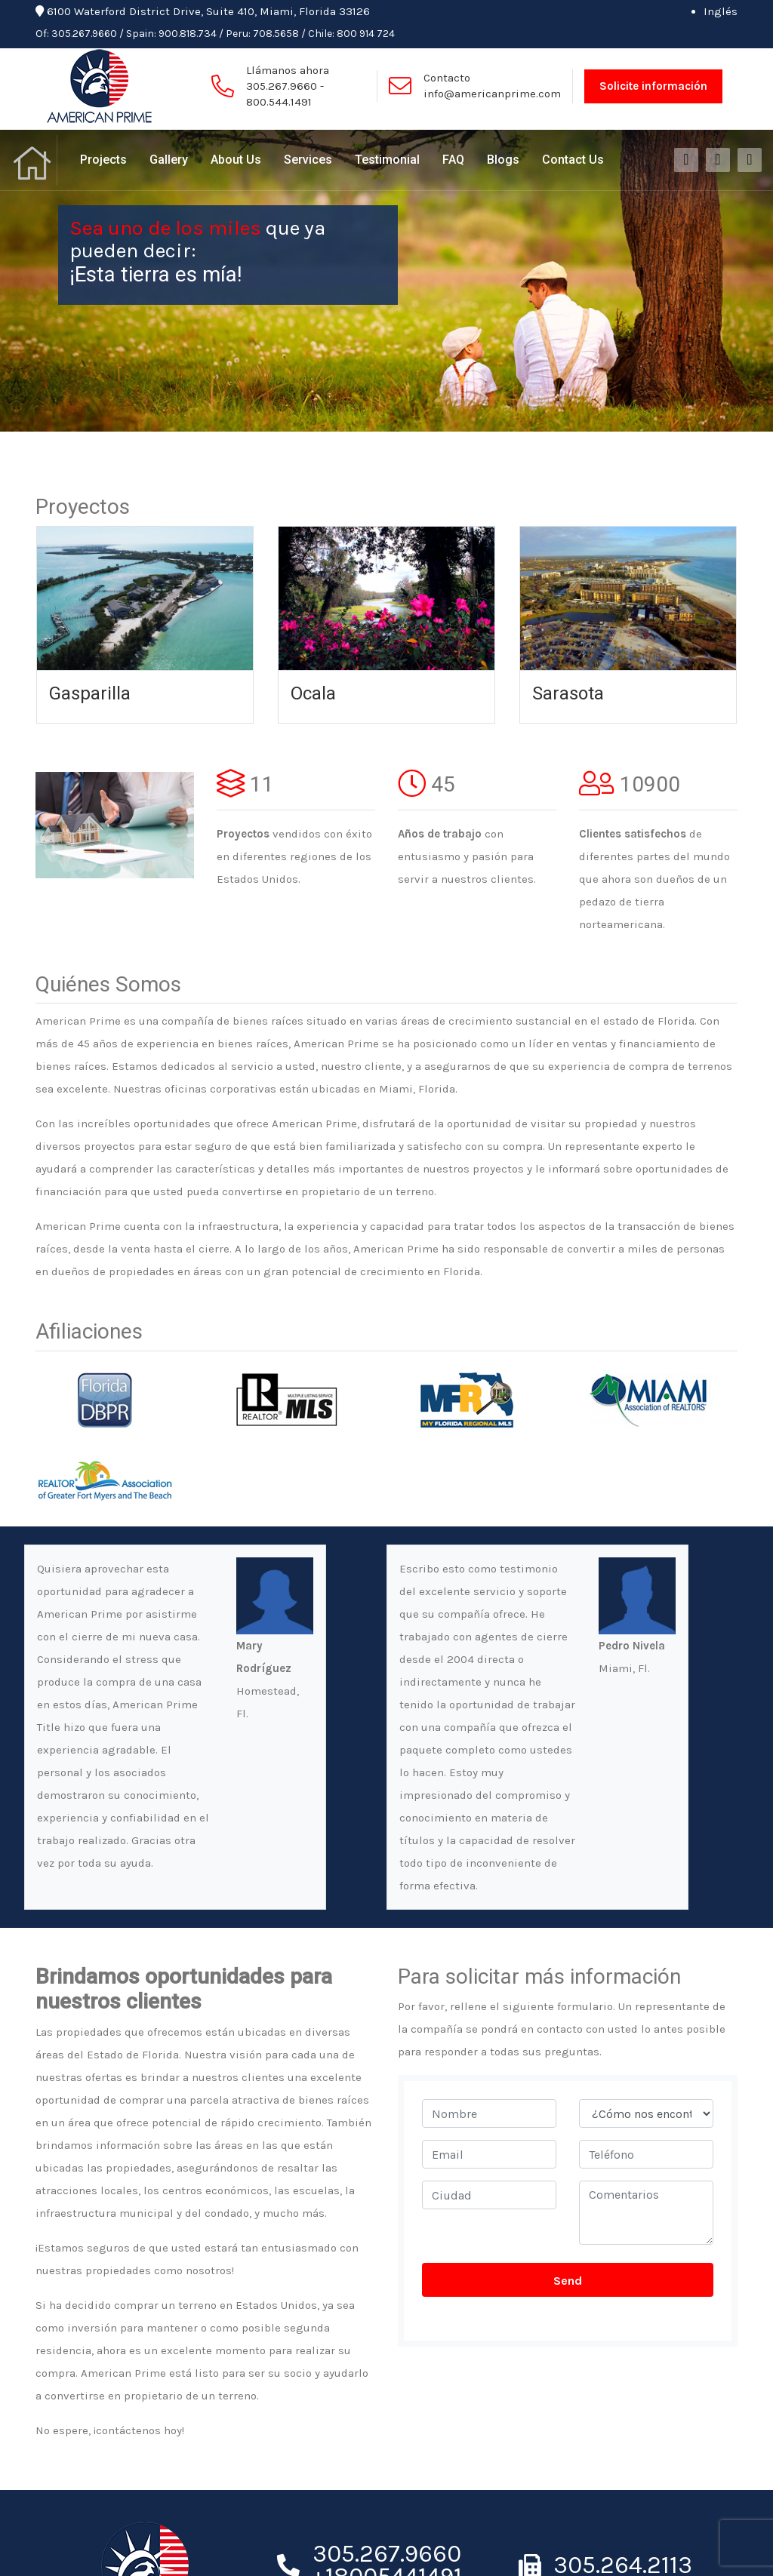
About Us (236, 159)
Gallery (168, 159)
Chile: (321, 33)
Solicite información (653, 86)
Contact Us (573, 159)
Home (34, 160)
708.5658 (276, 33)
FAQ (453, 159)
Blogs (503, 159)
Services (308, 159)
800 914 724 (366, 33)
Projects (103, 159)
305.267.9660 (84, 33)
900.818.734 (188, 33)
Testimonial (387, 159)
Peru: (238, 33)
